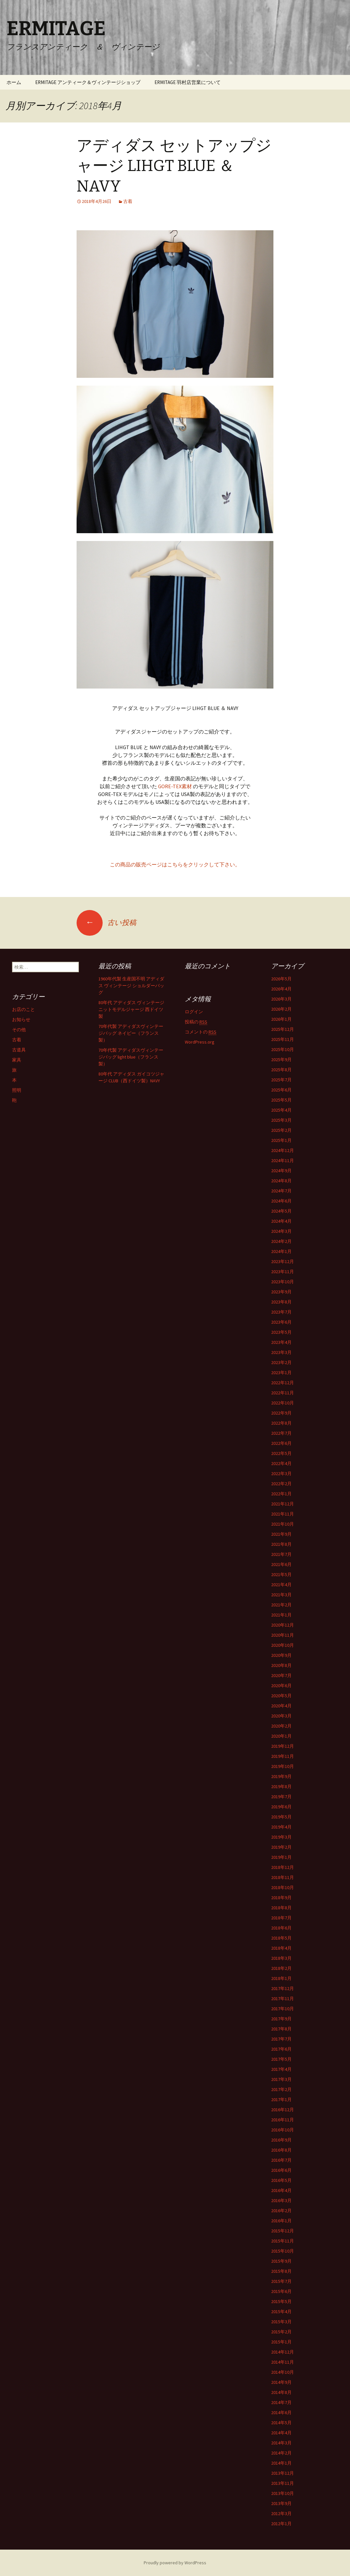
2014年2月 (281, 2453)
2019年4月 (281, 1827)
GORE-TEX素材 (175, 786)
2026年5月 (281, 979)
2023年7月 (281, 1312)
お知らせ (21, 1019)
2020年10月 (282, 1645)
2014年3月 (281, 2443)
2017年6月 (281, 2049)
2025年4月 (281, 1110)
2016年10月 (282, 2130)
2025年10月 (282, 1049)
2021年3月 (281, 1595)
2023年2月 (281, 1362)
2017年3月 (281, 2079)
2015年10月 (282, 2251)
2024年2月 (281, 1241)
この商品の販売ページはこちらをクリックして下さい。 (175, 864)
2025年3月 (281, 1120)
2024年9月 (281, 1171)
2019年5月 (281, 1817)
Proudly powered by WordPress (175, 2563)
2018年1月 (281, 1978)
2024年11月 (282, 1160)
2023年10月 (282, 1282)
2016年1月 (281, 2221)
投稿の (196, 1022)
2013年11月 (282, 2483)
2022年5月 (281, 1453)
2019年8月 (281, 1786)
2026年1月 (281, 1019)
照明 (16, 1090)
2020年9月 (281, 1655)
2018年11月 (282, 1877)
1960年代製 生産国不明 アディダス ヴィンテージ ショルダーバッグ (131, 985)
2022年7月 (281, 1433)
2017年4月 (281, 2069)
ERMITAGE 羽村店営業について (187, 82)
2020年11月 (282, 1635)
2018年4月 (281, 1948)
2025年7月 (281, 1080)
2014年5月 (281, 2423)
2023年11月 (282, 1271)
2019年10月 (282, 1766)
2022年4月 (281, 1463)
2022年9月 (281, 1413)
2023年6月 (281, 1322)
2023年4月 (281, 1342)
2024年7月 (281, 1191)
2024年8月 (281, 1181)
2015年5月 (281, 2301)
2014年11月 (282, 2362)
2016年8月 (281, 2150)
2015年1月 (281, 2342)
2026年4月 (281, 989)
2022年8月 (281, 1423)
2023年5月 (281, 1332)
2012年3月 (281, 2513)
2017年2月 (281, 2089)
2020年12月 (282, 1625)
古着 (127, 201)
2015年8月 (281, 2271)
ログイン (194, 1012)
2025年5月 (281, 1100)
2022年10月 (282, 1403)
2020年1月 (281, 1736)
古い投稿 (106, 922)
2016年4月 (281, 2190)
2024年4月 (281, 1221)
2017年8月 (281, 2029)
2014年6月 (281, 2412)
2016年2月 (281, 2210)
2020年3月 (281, 1716)
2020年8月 (281, 1665)
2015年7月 (281, 2281)
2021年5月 (281, 1574)
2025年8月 (281, 1070)
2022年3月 (281, 1473)
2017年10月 (282, 2009)
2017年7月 (281, 2039)
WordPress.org (199, 1042)
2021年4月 (281, 1584)
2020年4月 (281, 1706)
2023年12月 (282, 1261)
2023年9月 (281, 1292)
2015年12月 (282, 2231)
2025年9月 (281, 1059)
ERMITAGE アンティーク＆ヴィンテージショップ (87, 82)
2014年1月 (281, 2463)
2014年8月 (281, 2392)
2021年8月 (281, 1544)
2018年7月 (281, 1918)
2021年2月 (281, 1605)
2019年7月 (281, 1797)
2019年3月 (281, 1837)
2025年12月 (282, 1029)
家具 (16, 1060)
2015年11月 (282, 2241)
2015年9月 (281, 2261)
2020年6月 (281, 1685)
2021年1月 (281, 1615)
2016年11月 (282, 2120)
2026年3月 (281, 999)
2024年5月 (281, 1211)
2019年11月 (282, 1756)
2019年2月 (281, 1847)
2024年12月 (282, 1150)
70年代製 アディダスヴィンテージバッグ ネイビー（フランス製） (130, 1033)
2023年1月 (281, 1372)
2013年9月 (281, 2503)
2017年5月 (281, 2059)
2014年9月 (281, 2382)
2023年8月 (281, 1302)
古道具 (19, 1050)
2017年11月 (282, 1998)
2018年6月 (281, 1928)
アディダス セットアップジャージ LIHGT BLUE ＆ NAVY (174, 166)
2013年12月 (282, 2473)
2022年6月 (281, 1443)
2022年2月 (281, 1484)
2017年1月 (281, 2099)
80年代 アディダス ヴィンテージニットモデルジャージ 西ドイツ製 (131, 1009)
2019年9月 (281, 1776)
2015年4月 (281, 2311)
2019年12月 (282, 1746)
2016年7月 (281, 2160)
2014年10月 (282, 2372)
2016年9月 (281, 2140)
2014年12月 (282, 2352)
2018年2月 (281, 1968)
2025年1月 (281, 1140)
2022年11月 (282, 1393)
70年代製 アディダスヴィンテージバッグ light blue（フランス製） (130, 1057)
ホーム (14, 82)
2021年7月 (281, 1554)
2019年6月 (281, 1807)
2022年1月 (281, 1494)
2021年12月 (282, 1504)
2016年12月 (282, 2110)
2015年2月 (281, 2332)
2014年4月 (281, 2433)
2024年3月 (281, 1231)
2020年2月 (281, 1726)
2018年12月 (282, 1867)
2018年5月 (281, 1938)
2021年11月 (282, 1514)
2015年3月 (281, 2322)
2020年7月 (281, 1675)
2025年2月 (281, 1130)
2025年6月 (281, 1090)
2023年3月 (281, 1352)
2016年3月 (281, 2200)
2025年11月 (282, 1039)
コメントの (200, 1032)
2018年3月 (281, 1958)
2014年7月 (281, 2402)
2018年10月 (282, 1887)
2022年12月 (282, 1383)
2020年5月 (281, 1696)
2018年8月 (281, 1908)
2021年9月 (281, 1534)
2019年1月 (281, 1857)
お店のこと (23, 1009)
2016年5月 (281, 2180)
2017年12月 (282, 1988)
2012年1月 (281, 2523)
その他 (19, 1029)
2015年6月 (281, 2291)
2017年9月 (281, 2019)
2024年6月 (281, 1201)
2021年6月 (281, 1564)
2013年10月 (282, 2493)
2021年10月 (282, 1524)
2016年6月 (281, 2170)
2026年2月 (281, 1009)
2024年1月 (281, 1251)
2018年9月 (281, 1897)
